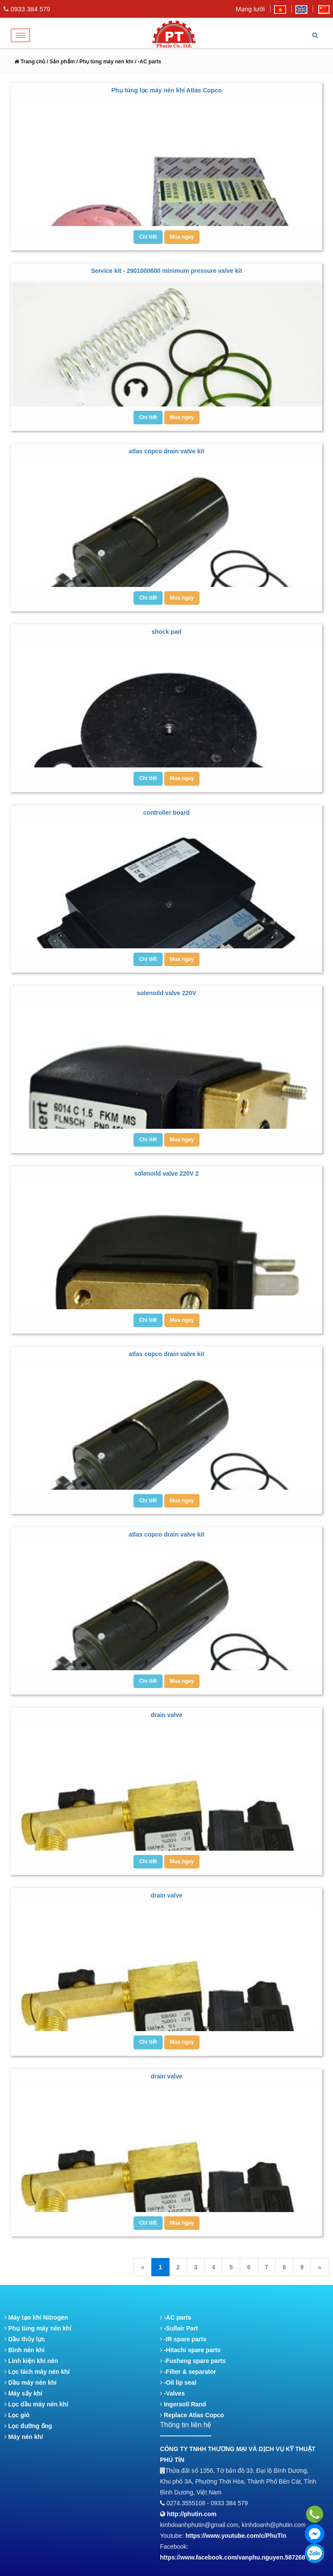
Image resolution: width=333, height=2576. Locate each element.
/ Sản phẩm (60, 62)
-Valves (172, 2393)
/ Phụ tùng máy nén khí (104, 62)
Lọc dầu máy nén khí (36, 2404)
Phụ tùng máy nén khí (38, 2328)
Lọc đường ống (28, 2425)
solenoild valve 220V (166, 993)
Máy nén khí (23, 2436)
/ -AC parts (148, 62)
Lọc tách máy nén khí (37, 2371)
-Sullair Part (179, 2328)
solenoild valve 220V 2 (166, 1173)
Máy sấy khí (23, 2393)
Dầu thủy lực (24, 2339)
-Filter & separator (188, 2371)
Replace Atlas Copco (192, 2415)
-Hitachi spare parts (190, 2350)
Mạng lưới (249, 9)
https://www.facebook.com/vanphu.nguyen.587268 (232, 2557)
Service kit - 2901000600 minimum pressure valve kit (166, 270)
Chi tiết (148, 237)
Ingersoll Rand (183, 2404)
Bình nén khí (24, 2350)
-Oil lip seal (178, 2382)
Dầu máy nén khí (30, 2382)
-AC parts (175, 2317)
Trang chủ (29, 62)
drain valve (166, 1714)
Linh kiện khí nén (31, 2360)
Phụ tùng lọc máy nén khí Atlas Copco (166, 90)
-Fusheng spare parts (192, 2360)
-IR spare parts (183, 2339)
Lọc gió (16, 2415)
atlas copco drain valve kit (166, 451)
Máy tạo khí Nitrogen (36, 2317)
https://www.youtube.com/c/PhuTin (236, 2535)
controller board (166, 812)
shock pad (166, 631)
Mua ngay (182, 237)
